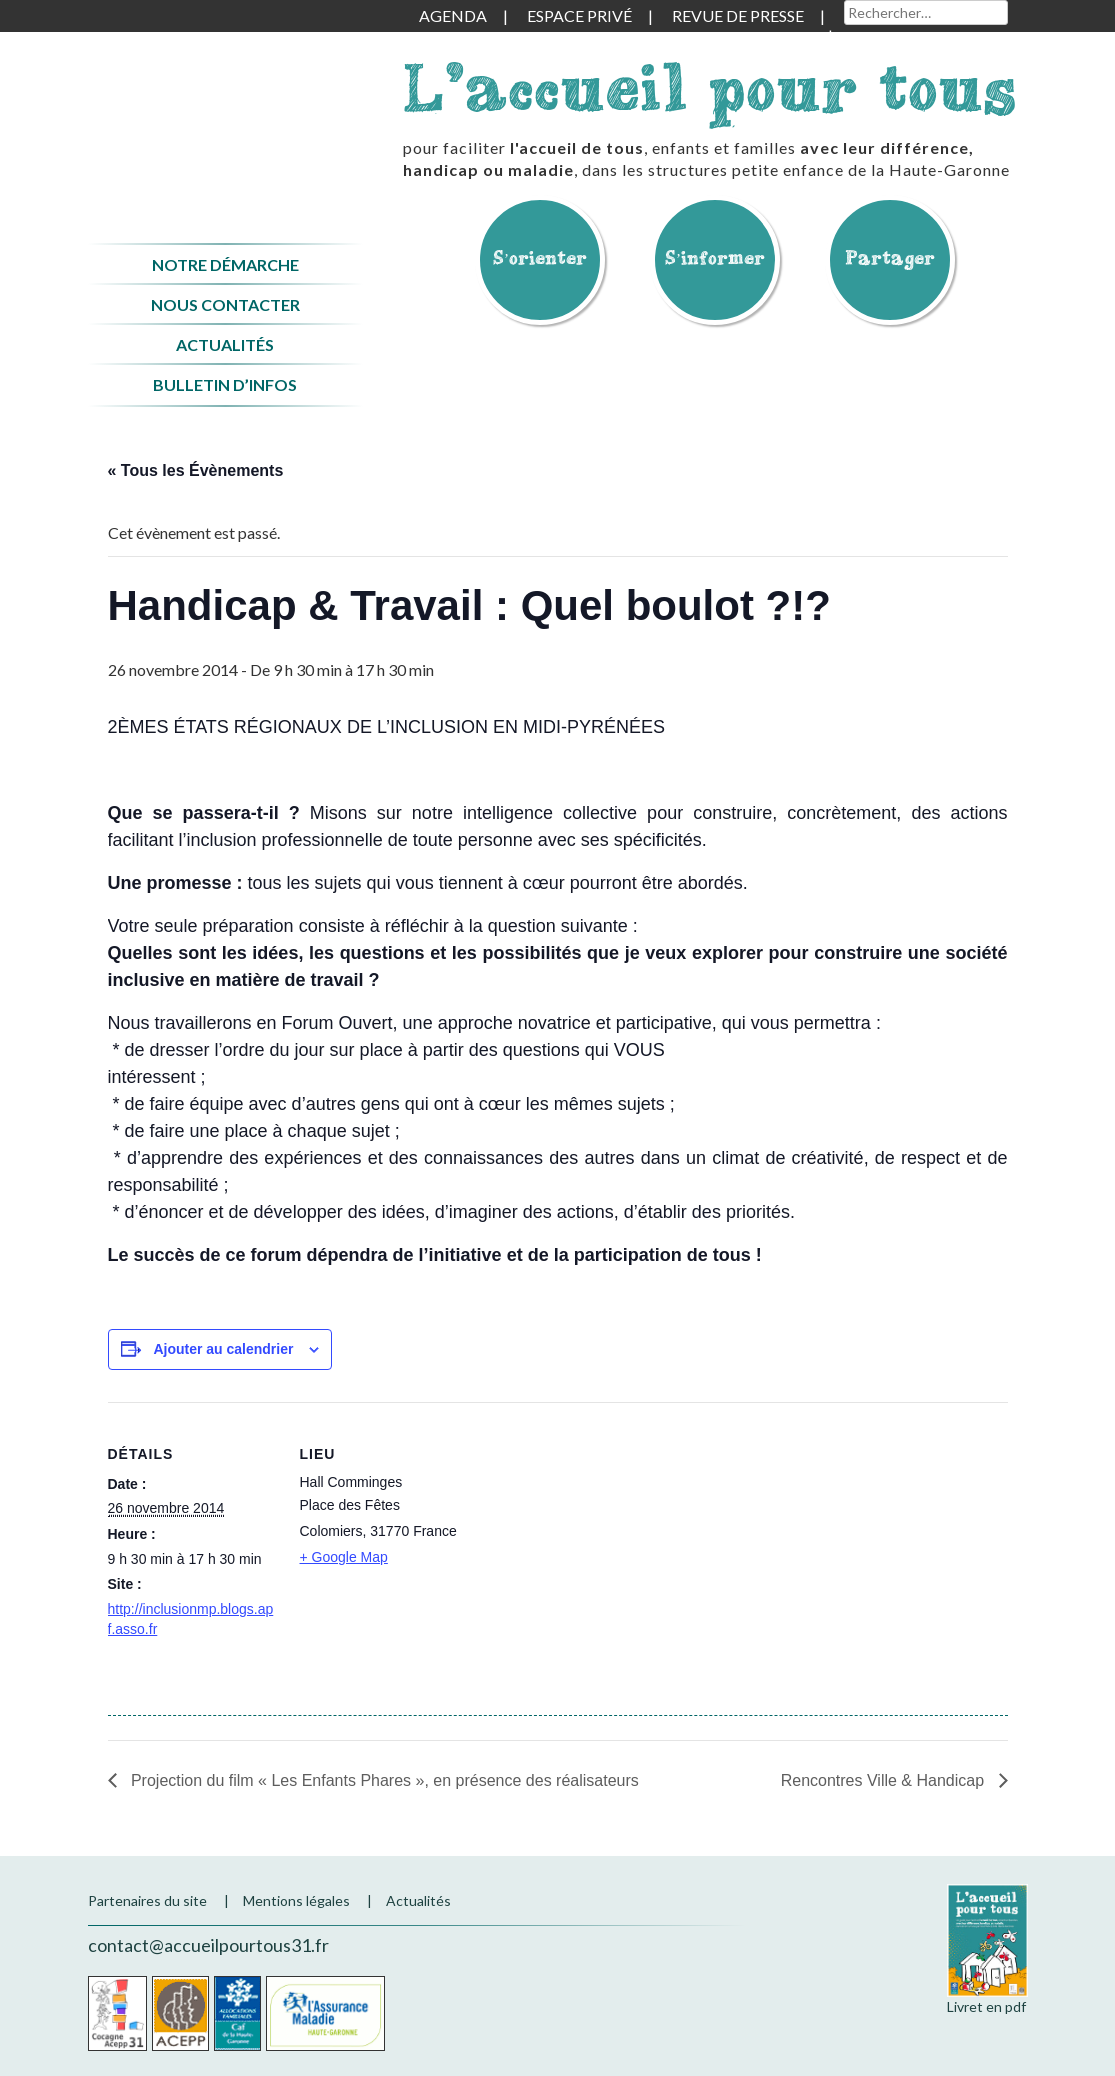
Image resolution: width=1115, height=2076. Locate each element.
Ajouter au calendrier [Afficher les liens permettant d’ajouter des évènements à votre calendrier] (223, 1349)
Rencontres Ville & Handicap (885, 1780)
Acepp (180, 2013)
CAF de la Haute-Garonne (237, 2013)
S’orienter (540, 257)
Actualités (225, 344)
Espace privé (579, 15)
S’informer (715, 257)
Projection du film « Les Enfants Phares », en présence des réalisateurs (383, 1780)
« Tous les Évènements (196, 470)
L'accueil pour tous (710, 87)
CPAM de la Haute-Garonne (325, 2013)
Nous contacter (225, 304)
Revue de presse (738, 15)
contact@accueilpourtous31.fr (208, 1945)
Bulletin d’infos (225, 384)
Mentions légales (296, 1900)
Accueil (225, 113)
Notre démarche (225, 264)
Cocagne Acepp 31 (117, 2013)
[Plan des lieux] (597, 1540)
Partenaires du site (147, 1900)
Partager (890, 257)
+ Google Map (344, 1557)
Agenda (453, 15)
